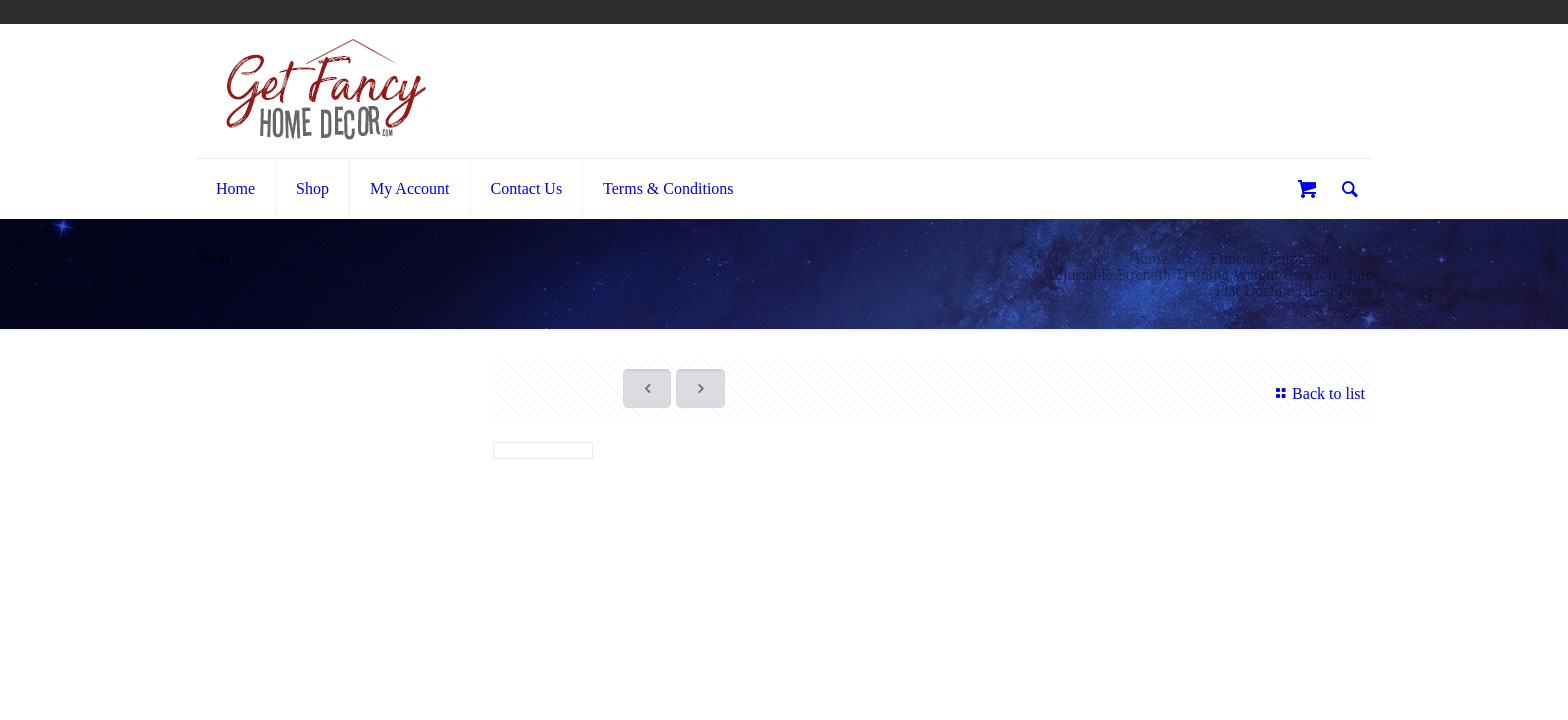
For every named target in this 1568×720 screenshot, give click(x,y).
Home (1148, 258)
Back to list (1317, 393)
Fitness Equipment (1270, 258)
